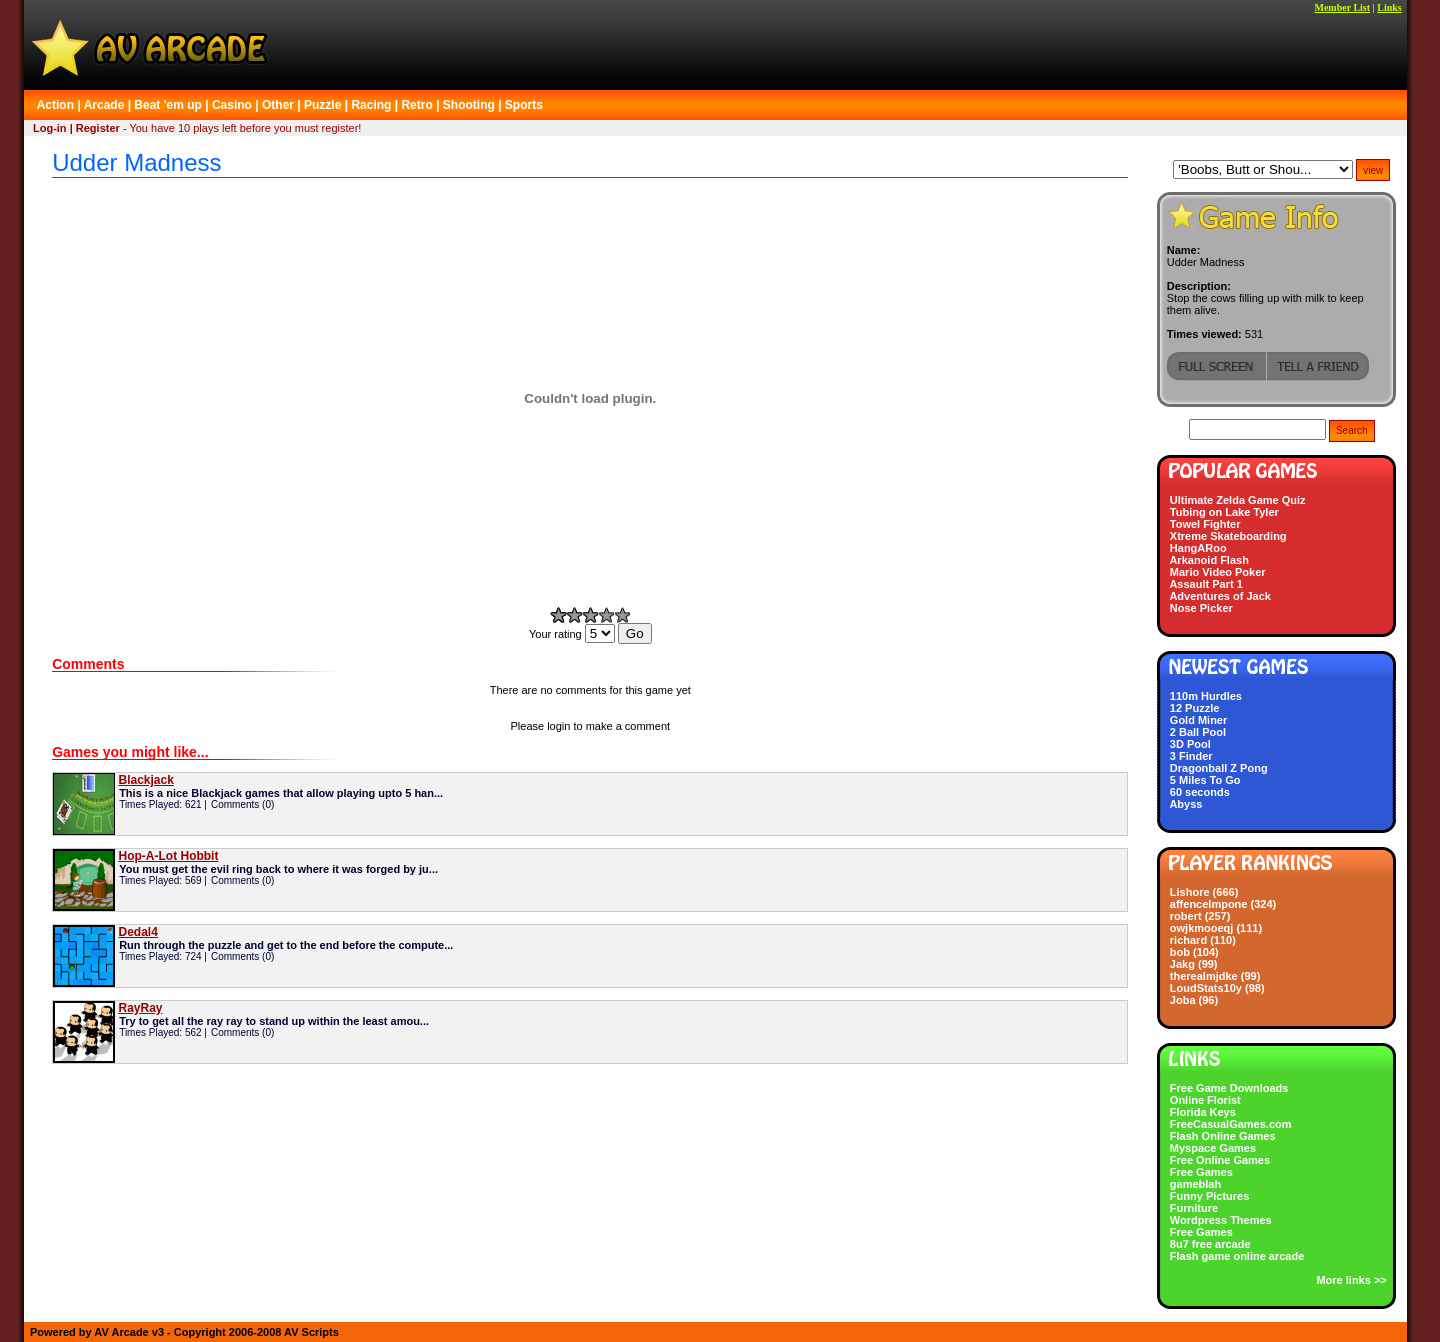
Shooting (469, 105)
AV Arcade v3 (129, 1332)
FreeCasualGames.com (1231, 1124)
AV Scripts (311, 1332)
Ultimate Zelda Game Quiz (1238, 500)
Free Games (1201, 1172)
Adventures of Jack (1219, 596)
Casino (232, 105)
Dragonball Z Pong (1219, 768)
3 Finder (1191, 756)
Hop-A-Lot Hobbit (168, 856)
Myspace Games (1213, 1148)
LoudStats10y (1206, 988)
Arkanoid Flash (1208, 560)
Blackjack (145, 780)
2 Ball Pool (1198, 732)
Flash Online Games (1223, 1136)
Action (55, 105)
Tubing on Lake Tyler (1224, 512)
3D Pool (1190, 744)
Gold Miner (1198, 720)
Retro (416, 105)
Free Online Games (1220, 1160)
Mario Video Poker (1218, 572)
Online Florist (1205, 1100)
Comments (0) (242, 804)
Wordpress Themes (1221, 1220)
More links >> (1351, 1280)
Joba (1183, 1000)
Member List (1342, 7)
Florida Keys (1203, 1112)
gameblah (1195, 1184)
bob (1180, 952)
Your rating (573, 634)
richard (1188, 940)
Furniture (1194, 1208)
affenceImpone (1209, 904)
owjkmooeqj (1202, 928)
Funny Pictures (1209, 1196)
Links (1389, 7)
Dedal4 (137, 932)
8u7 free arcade (1210, 1244)
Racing (371, 105)
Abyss (1185, 804)
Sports (524, 105)
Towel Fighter (1205, 524)
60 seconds (1200, 792)
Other (278, 105)
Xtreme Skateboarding (1228, 536)
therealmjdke (1204, 976)
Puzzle (322, 105)
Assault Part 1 (1205, 584)
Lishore (1190, 892)
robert (1186, 916)
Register (98, 128)
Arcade (104, 105)
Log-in (50, 128)
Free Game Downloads (1229, 1088)
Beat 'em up (168, 105)
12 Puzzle (1195, 708)
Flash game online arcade (1237, 1256)
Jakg (1182, 964)
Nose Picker (1201, 608)
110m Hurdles (1206, 696)
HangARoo (1198, 548)
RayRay (140, 1008)
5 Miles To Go (1205, 780)
